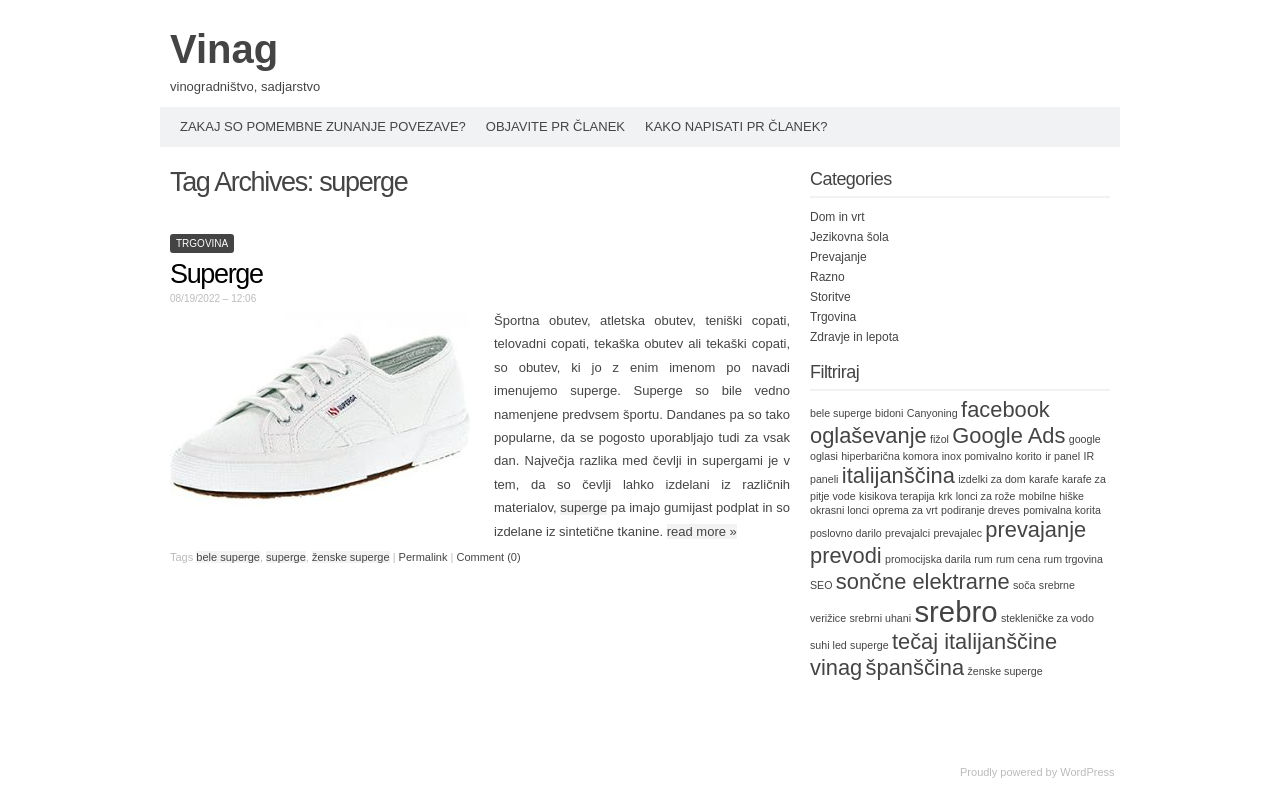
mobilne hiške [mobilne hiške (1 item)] (1051, 496)
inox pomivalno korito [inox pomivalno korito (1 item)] (992, 456)
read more (702, 531)
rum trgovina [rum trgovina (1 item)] (1073, 559)
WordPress (1087, 772)
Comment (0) (488, 557)
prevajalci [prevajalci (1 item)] (907, 533)
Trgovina (202, 243)
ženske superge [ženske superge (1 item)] (1004, 671)
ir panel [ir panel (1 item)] (1062, 456)
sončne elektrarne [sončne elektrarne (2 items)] (923, 581)
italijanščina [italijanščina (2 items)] (898, 475)
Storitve (830, 297)
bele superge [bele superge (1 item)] (841, 413)
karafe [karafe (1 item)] (1044, 479)
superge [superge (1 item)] (869, 645)
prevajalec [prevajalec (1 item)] (957, 533)
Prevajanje (838, 257)
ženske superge (351, 557)
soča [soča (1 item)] (1024, 585)
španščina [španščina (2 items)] (915, 667)
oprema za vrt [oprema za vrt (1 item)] (905, 510)
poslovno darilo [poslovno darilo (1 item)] (846, 533)
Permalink (423, 557)
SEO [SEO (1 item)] (821, 585)
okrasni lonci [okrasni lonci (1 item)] (839, 510)
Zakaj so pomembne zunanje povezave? (323, 126)
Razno (827, 277)
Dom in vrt (837, 217)
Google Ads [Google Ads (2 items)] (1008, 435)
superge (583, 507)
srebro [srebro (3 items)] (955, 611)
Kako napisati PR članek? (736, 126)
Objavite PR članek (555, 126)
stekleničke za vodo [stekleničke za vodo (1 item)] (1047, 618)
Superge (216, 274)
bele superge (228, 557)
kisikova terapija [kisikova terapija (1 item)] (897, 496)
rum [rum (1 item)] (983, 559)
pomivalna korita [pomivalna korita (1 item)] (1062, 510)
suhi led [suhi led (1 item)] (828, 645)
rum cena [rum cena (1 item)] (1018, 559)
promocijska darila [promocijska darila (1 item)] (928, 559)
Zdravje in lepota (854, 337)
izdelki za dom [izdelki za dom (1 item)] (992, 479)
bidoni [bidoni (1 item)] (889, 413)
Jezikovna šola (849, 237)
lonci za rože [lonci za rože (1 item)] (986, 496)
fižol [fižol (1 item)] (939, 439)
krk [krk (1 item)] (945, 496)
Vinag (224, 49)
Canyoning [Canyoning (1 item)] (932, 413)
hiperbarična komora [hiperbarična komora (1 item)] (889, 456)
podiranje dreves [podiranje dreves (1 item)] (980, 510)
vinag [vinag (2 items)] (836, 667)
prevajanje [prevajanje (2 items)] (1035, 529)
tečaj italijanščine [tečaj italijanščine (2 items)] (974, 641)
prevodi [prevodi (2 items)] (846, 555)
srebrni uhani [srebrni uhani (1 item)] (880, 618)
